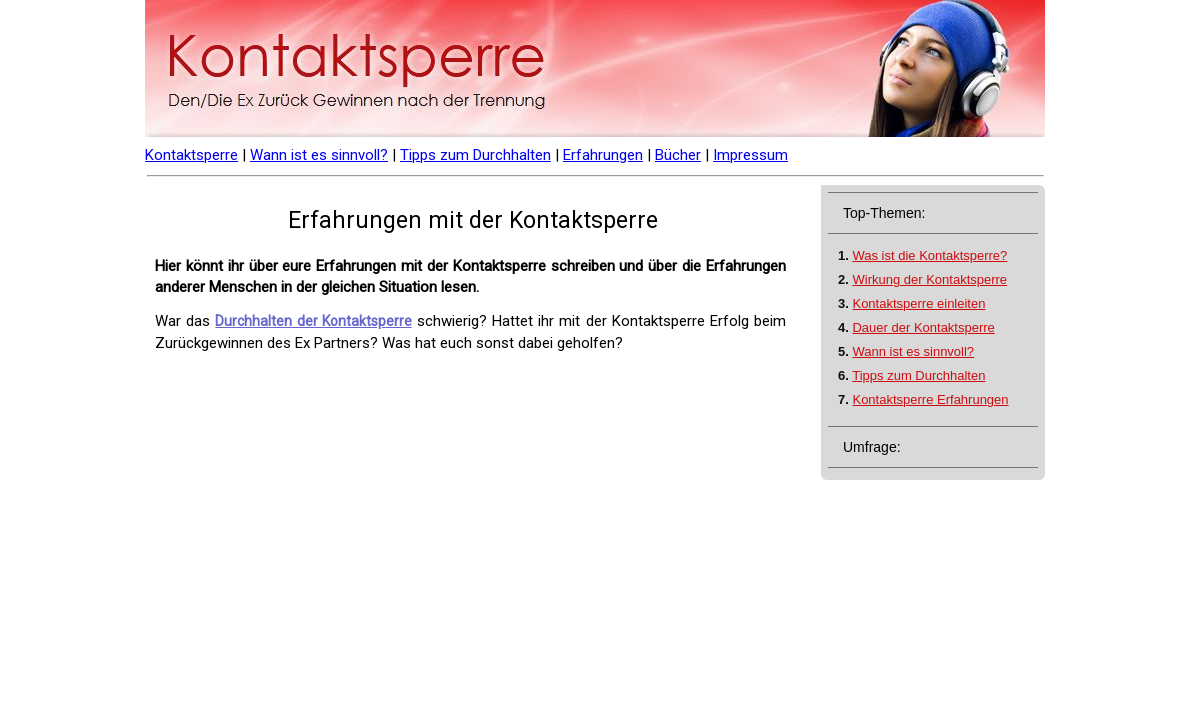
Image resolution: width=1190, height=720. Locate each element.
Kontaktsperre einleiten (918, 303)
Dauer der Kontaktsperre (923, 327)
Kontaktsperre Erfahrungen (930, 399)
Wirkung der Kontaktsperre (929, 279)
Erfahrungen (603, 155)
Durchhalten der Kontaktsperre (313, 321)
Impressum (750, 155)
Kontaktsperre (191, 155)
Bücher (678, 155)
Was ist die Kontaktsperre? (929, 255)
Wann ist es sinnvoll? (319, 155)
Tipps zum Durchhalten (475, 155)
